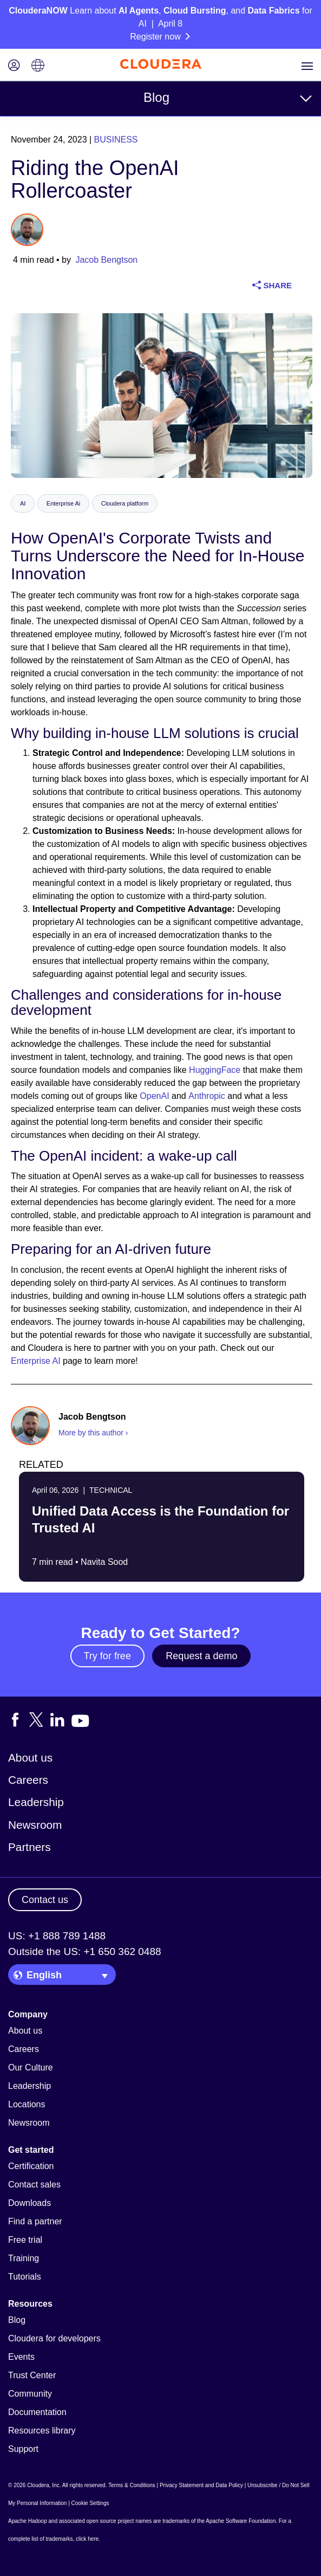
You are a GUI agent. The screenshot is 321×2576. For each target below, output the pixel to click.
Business (116, 139)
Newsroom (35, 1824)
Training (23, 2258)
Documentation (37, 2412)
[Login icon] (14, 66)
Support (23, 2449)
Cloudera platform (124, 503)
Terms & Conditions (131, 2485)
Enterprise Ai (63, 503)
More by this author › (93, 1432)
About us (30, 1757)
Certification (31, 2166)
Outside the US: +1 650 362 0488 (84, 1951)
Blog (156, 97)
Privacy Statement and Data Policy (201, 2485)
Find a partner (35, 2221)
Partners (29, 1847)
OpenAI (154, 1096)
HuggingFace (214, 1070)
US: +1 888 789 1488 (57, 1935)
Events (21, 2356)
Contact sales (34, 2184)
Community (30, 2393)
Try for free (107, 1656)
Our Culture (30, 2067)
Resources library (41, 2430)
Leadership (36, 1802)
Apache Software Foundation (241, 2521)
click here (87, 2539)
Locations (26, 2104)
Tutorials (24, 2276)
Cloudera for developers (54, 2338)
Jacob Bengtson (106, 259)
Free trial (25, 2239)
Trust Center (32, 2375)
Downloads (29, 2203)
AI (22, 503)
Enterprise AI (36, 1360)
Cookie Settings (90, 2503)
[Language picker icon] (38, 66)
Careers (28, 1780)
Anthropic (206, 1096)
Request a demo (201, 1656)
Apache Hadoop (27, 2521)
